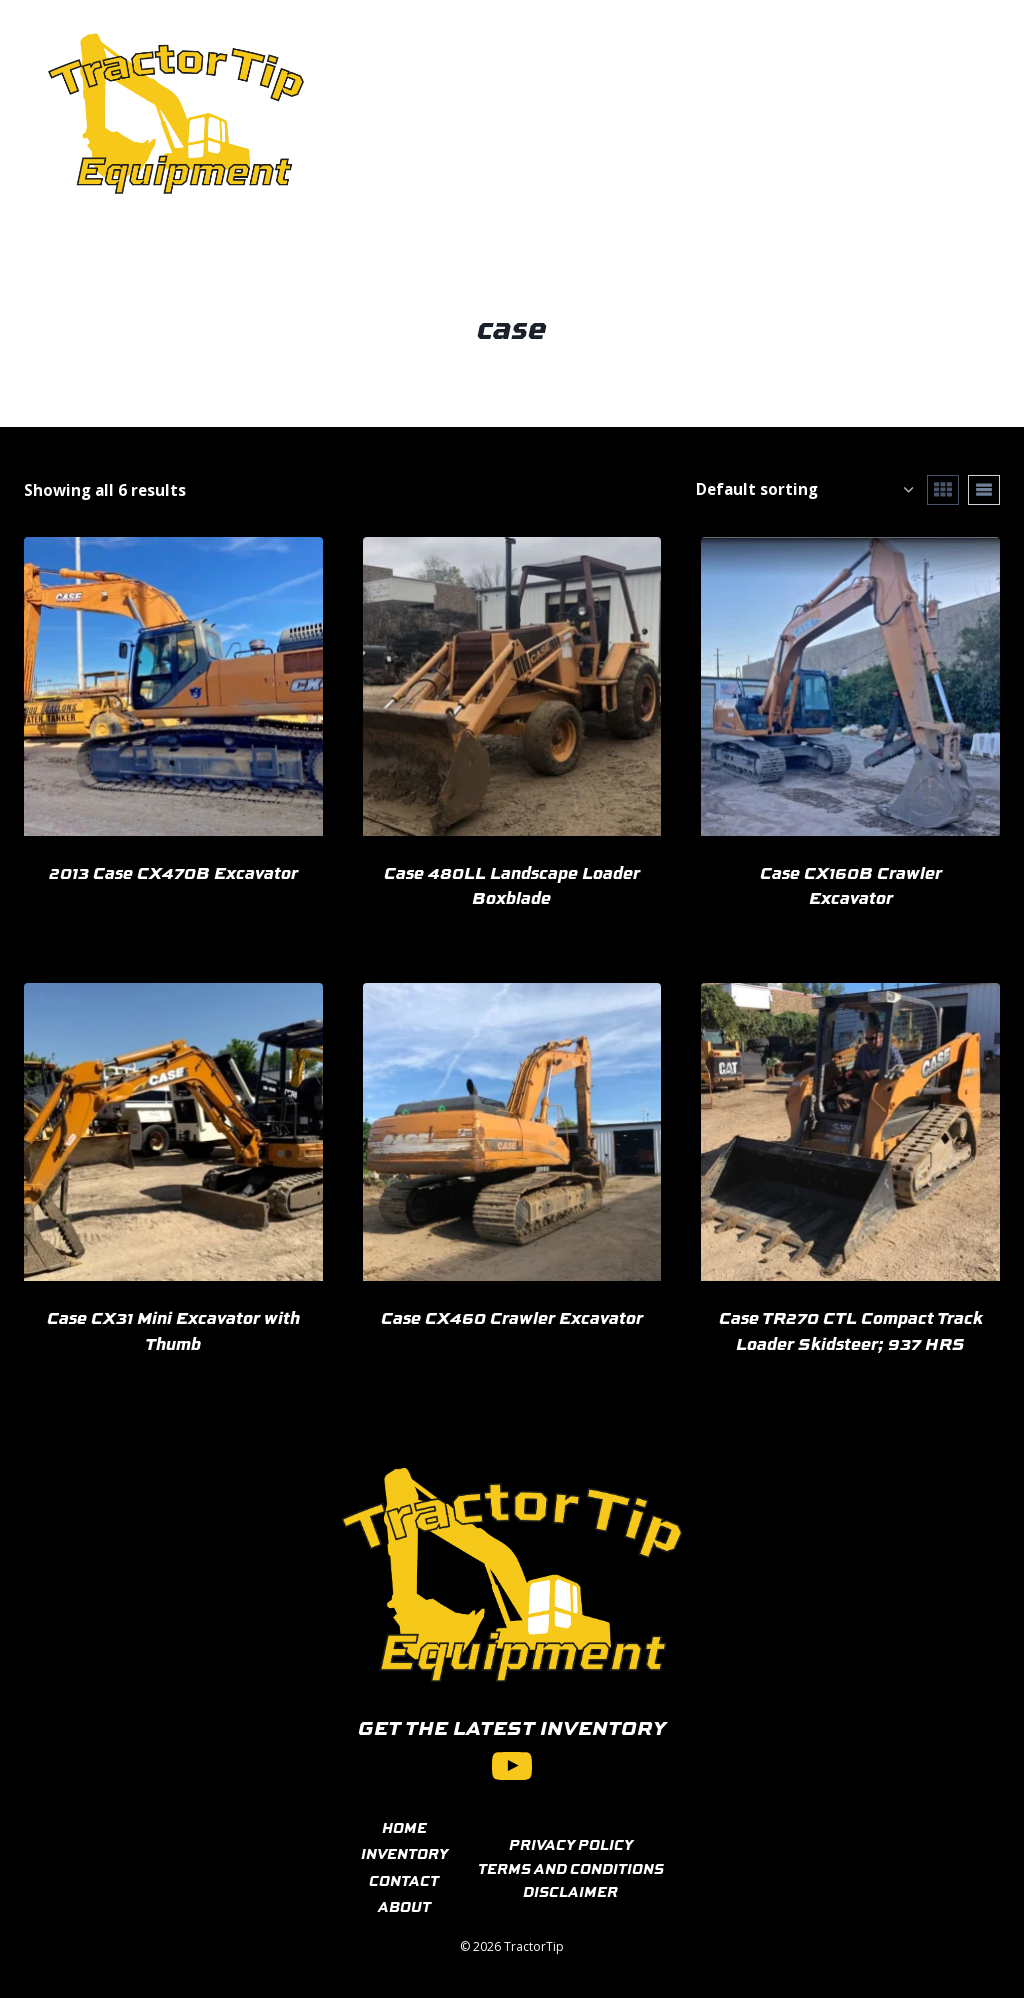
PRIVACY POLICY (571, 1844)
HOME (404, 1827)
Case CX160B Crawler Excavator (851, 885)
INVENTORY (404, 1853)
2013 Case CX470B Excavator (173, 872)
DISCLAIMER (570, 1891)
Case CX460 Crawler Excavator (512, 1317)
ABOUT (404, 1906)
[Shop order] (804, 489)
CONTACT (404, 1880)
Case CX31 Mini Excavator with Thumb (173, 1330)
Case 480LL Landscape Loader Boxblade (512, 885)
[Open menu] (888, 113)
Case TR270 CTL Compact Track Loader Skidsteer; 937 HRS (851, 1330)
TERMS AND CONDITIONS (571, 1868)
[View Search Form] (953, 113)
